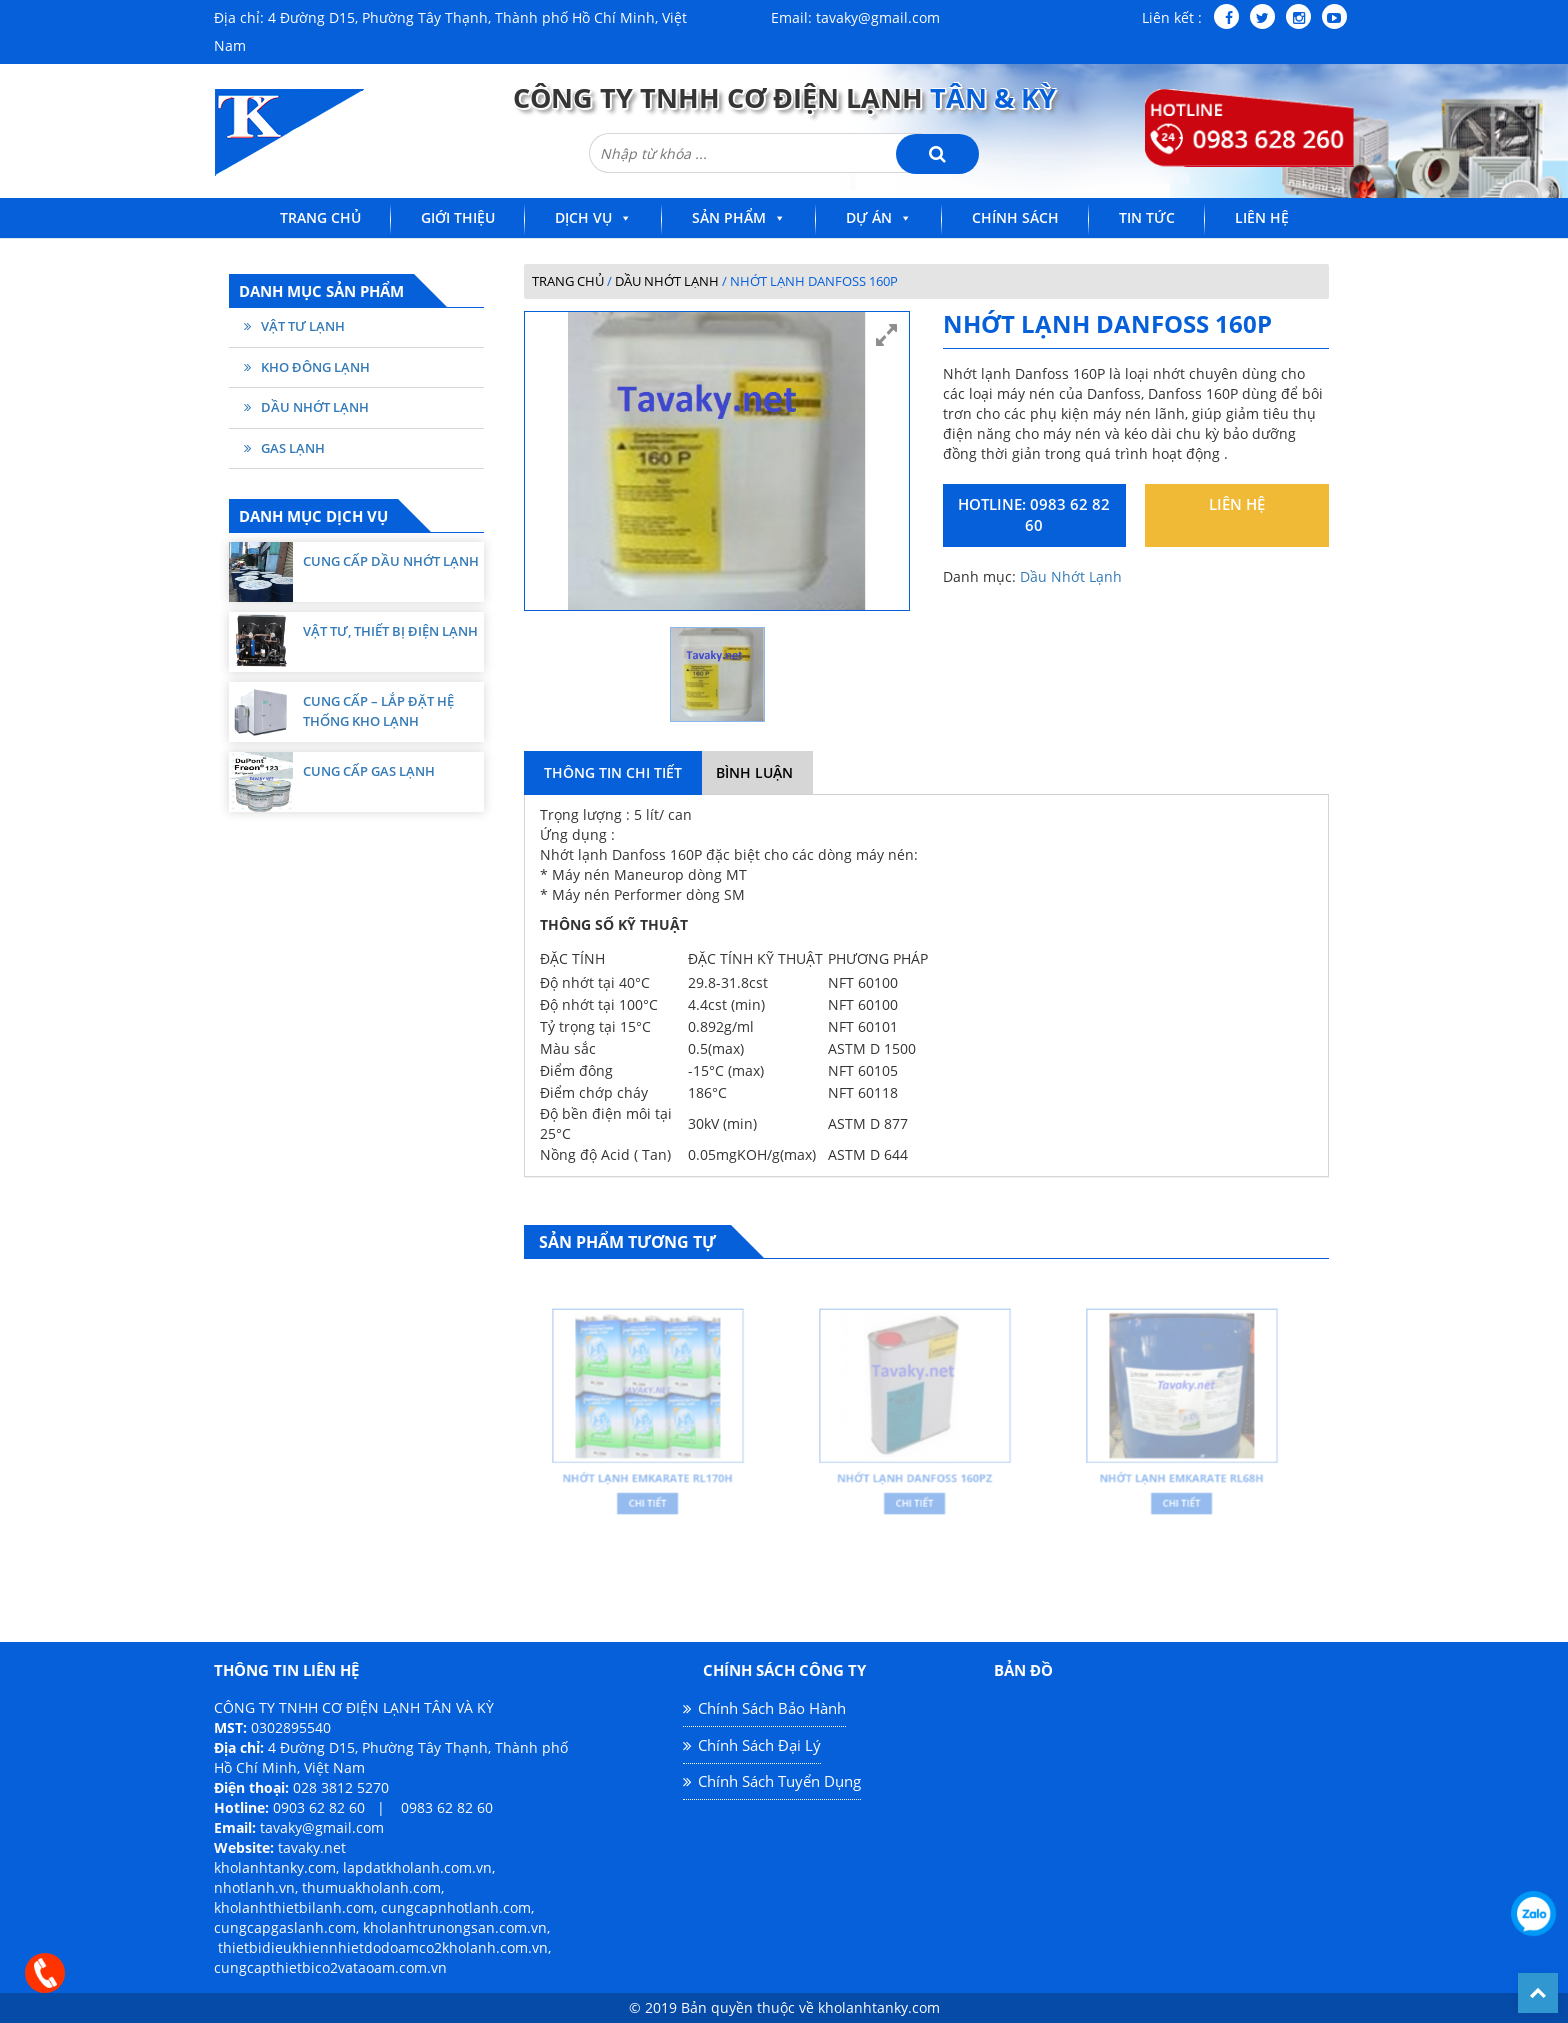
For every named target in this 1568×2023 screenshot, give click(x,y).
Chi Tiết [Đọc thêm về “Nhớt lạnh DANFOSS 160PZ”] (915, 1489)
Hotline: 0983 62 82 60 (1034, 514)
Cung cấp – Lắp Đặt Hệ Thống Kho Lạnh (378, 711)
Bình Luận (754, 772)
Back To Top (1538, 1993)
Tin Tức (1147, 217)
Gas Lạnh (293, 448)
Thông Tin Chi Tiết (613, 772)
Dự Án (869, 217)
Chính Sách (1015, 217)
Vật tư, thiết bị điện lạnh (390, 631)
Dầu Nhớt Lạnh (315, 407)
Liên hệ (1237, 504)
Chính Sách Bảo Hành (772, 1708)
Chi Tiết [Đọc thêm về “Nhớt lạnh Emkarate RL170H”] (648, 1489)
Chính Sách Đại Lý (759, 1745)
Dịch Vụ (583, 217)
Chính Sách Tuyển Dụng (779, 1781)
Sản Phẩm (729, 217)
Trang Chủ (320, 217)
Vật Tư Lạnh (303, 326)
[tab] (613, 773)
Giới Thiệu (458, 217)
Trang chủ (568, 281)
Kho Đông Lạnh (315, 367)
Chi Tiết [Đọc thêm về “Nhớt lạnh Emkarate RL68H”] (1182, 1489)
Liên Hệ (1262, 217)
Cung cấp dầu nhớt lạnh (391, 561)
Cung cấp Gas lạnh (369, 771)
